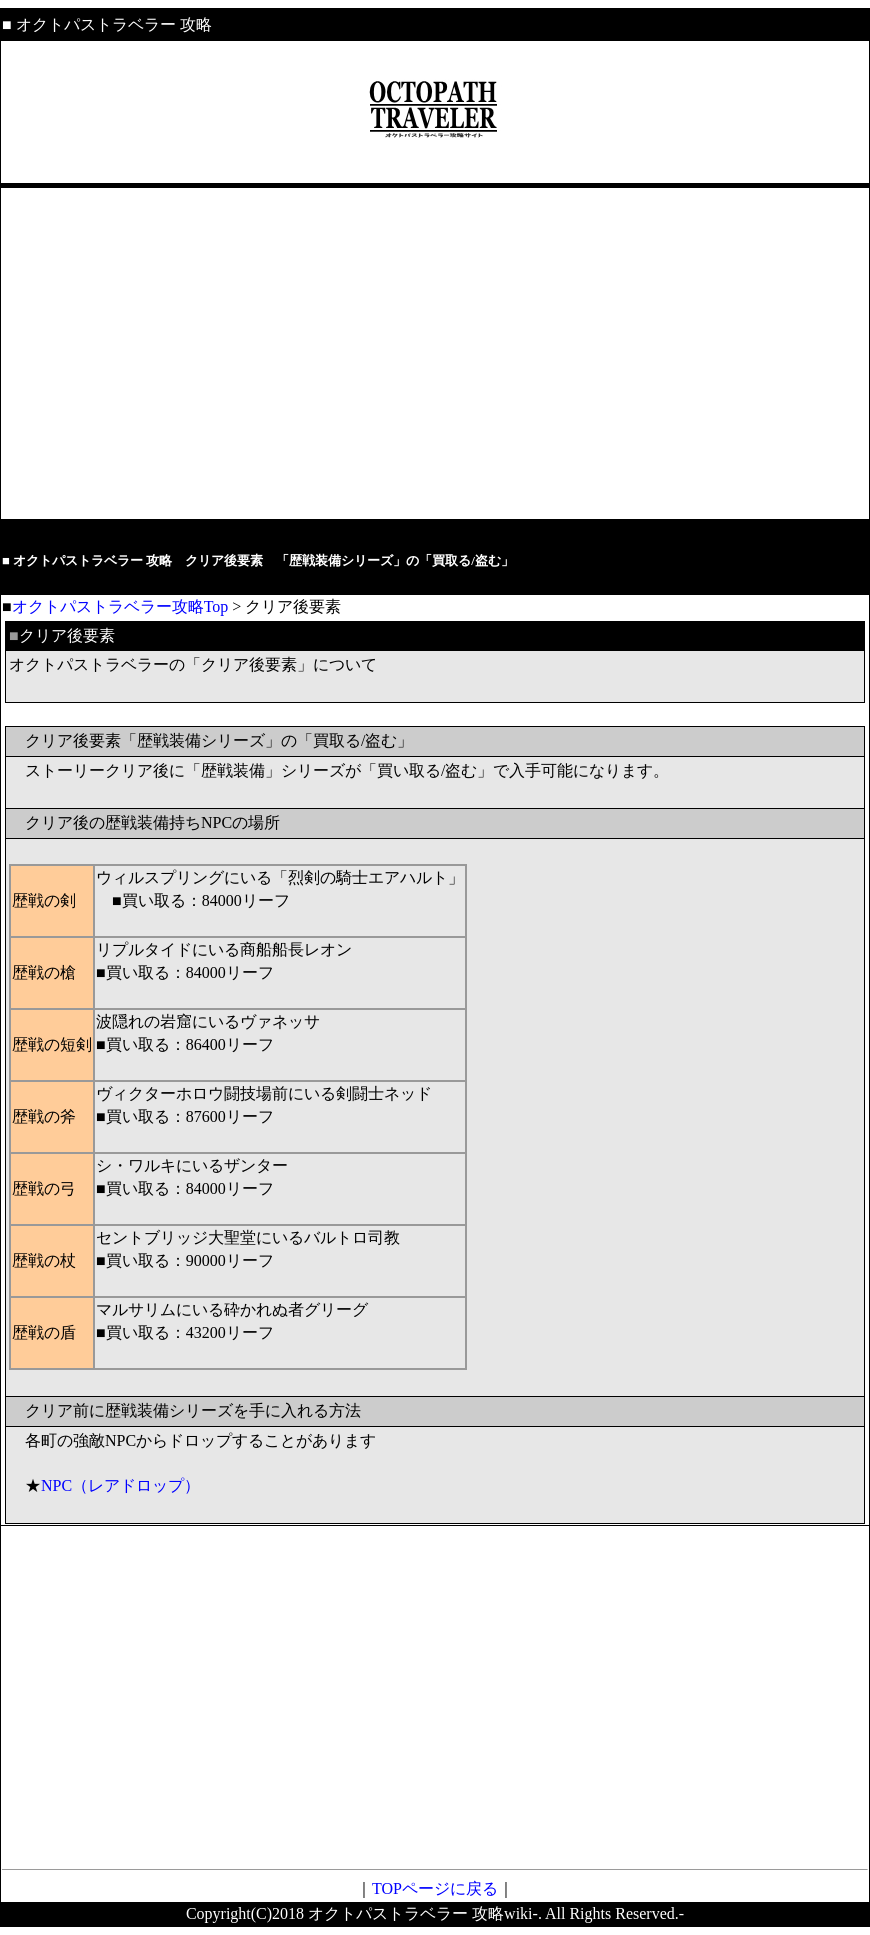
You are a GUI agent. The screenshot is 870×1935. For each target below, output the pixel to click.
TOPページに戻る (435, 1888)
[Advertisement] (435, 354)
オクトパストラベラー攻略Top (120, 606)
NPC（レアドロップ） (120, 1485)
